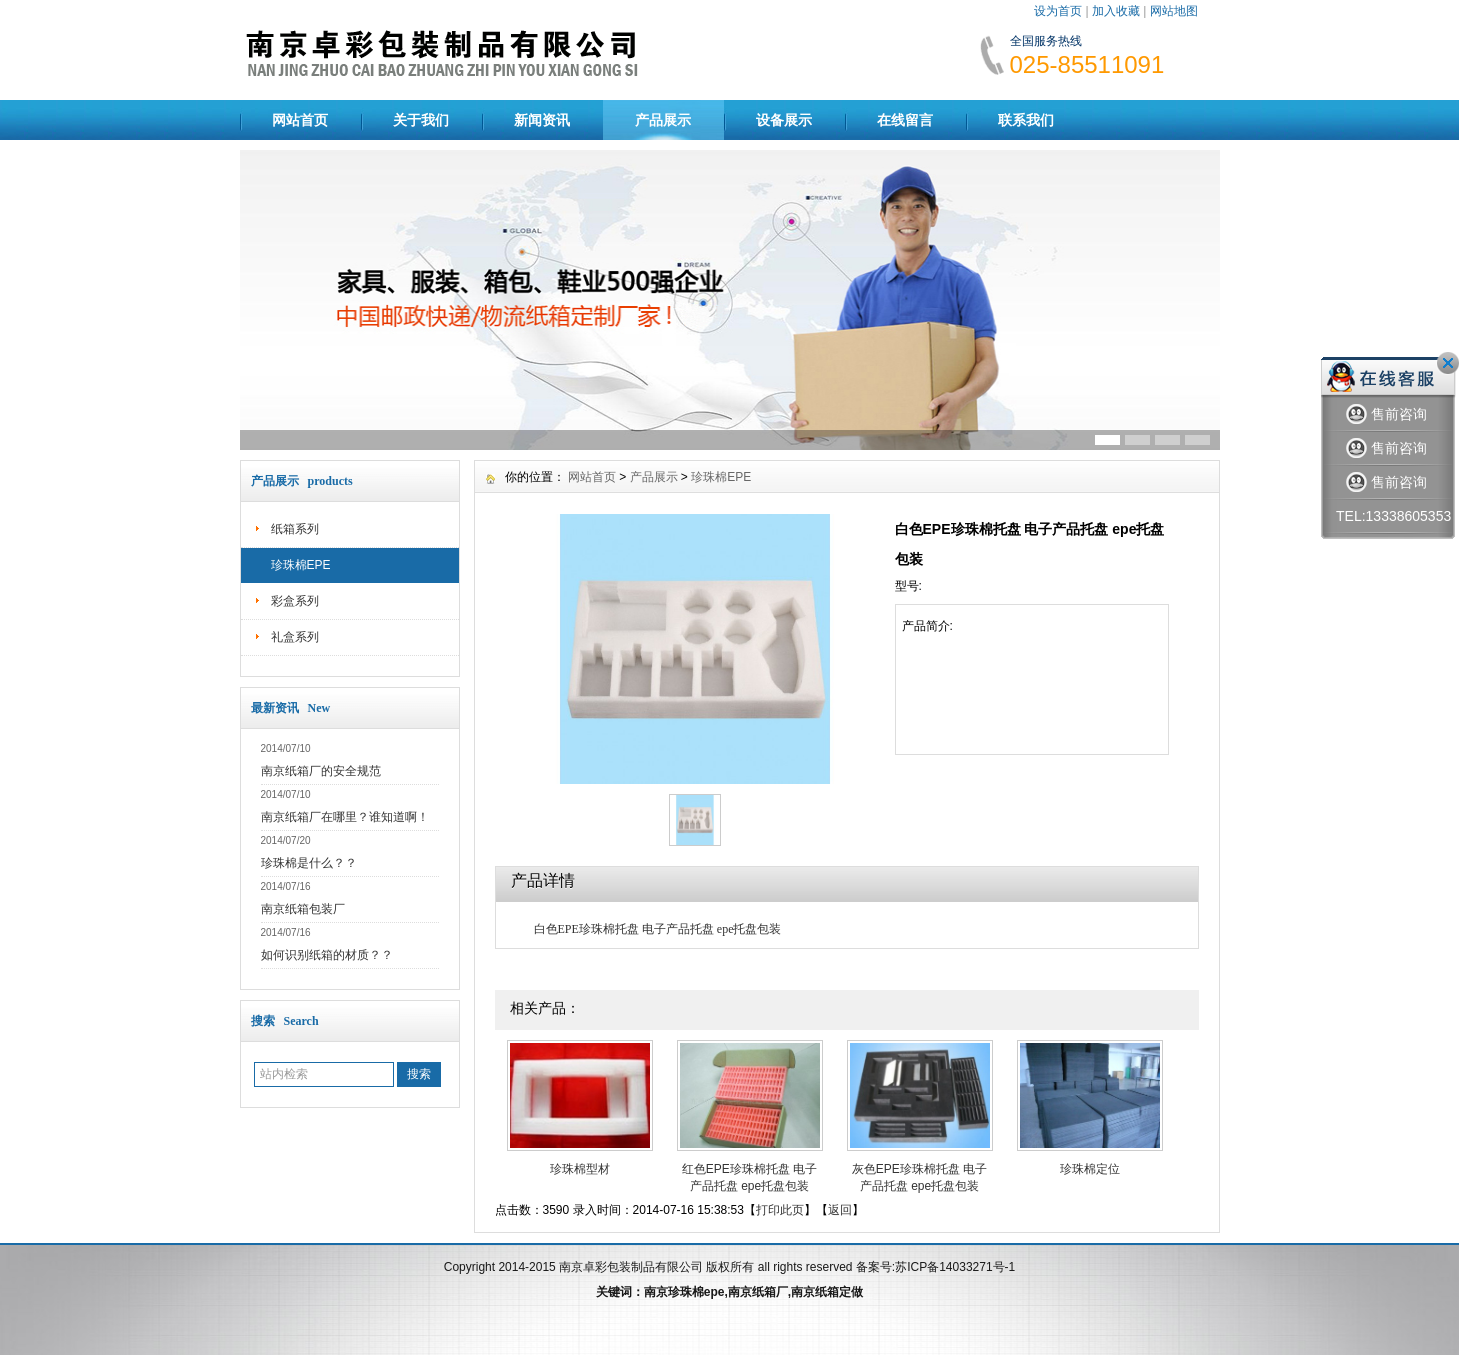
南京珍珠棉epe (684, 1292)
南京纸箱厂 (758, 1292)
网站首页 (300, 120)
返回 (840, 1210)
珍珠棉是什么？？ (309, 863)
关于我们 (421, 120)
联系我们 (1026, 120)
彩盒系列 (295, 601)
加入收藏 (1116, 11)
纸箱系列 (295, 529)
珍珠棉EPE (301, 565)
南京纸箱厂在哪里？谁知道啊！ (345, 817)
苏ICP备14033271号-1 (955, 1267)
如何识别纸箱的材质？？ (327, 955)
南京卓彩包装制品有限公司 (631, 1267)
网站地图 (1174, 11)
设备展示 (784, 120)
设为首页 (1058, 11)
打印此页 (780, 1210)
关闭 (1448, 363)
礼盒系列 (295, 637)
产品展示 (663, 120)
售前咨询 (1386, 414)
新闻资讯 (542, 120)
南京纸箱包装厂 (303, 909)
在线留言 (905, 120)
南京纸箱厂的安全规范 (321, 771)
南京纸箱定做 (827, 1292)
